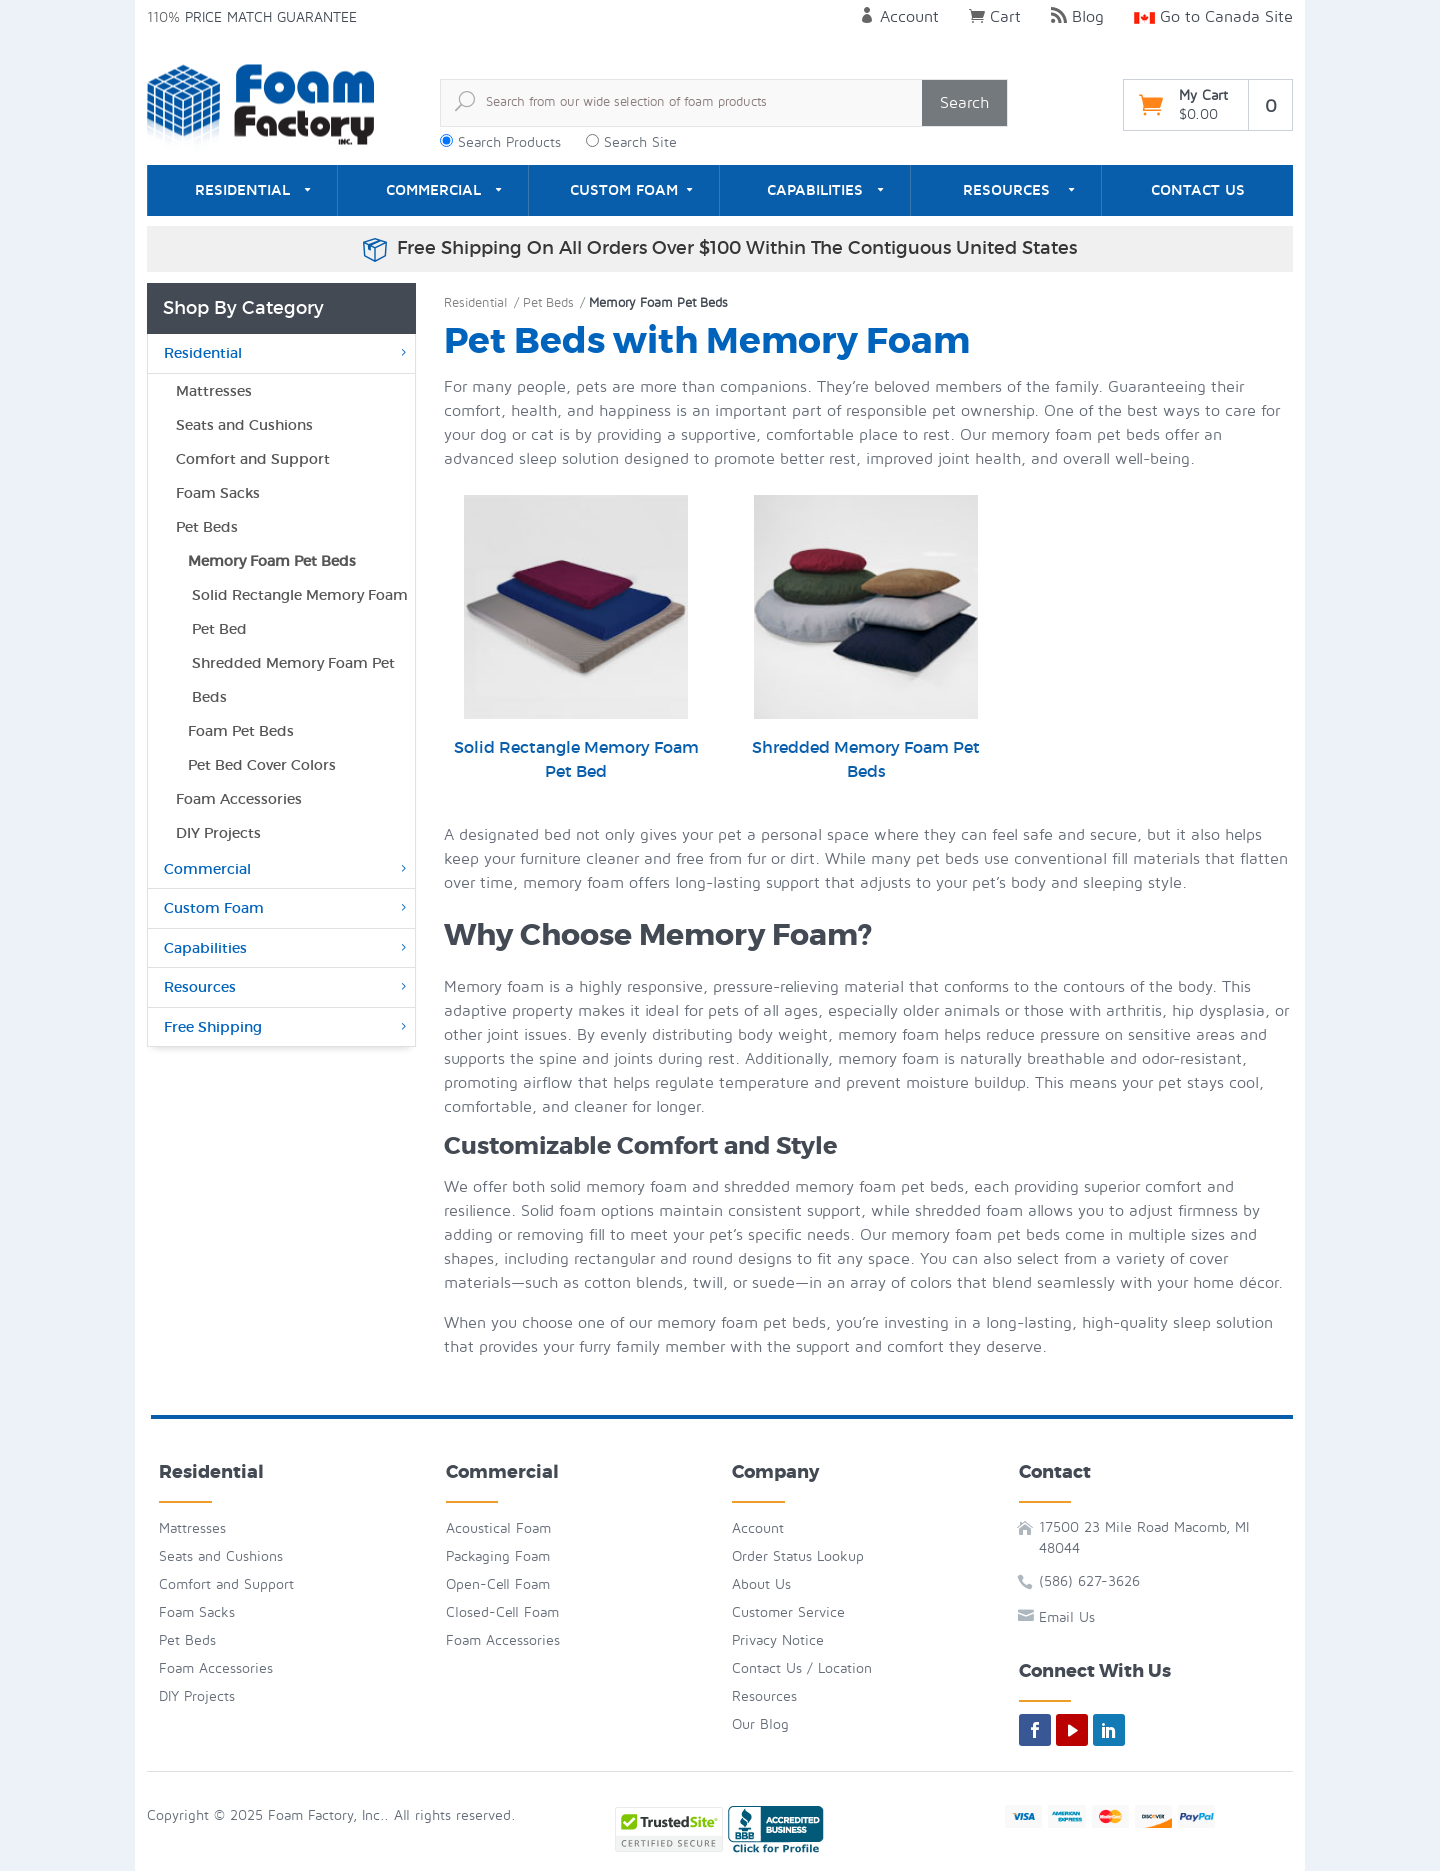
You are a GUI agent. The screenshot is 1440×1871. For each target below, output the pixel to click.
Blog (1077, 17)
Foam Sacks (218, 493)
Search (964, 103)
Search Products (509, 142)
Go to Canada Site (1213, 17)
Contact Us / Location (802, 1668)
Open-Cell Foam (498, 1584)
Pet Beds (548, 303)
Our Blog (760, 1724)
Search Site (640, 142)
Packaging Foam (498, 1556)
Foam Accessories (239, 799)
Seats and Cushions (244, 425)
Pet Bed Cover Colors (262, 765)
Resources (1006, 190)
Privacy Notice (778, 1640)
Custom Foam (624, 190)
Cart (995, 17)
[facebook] (1035, 1730)
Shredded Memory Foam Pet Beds (866, 638)
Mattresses (214, 391)
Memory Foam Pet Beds (272, 561)
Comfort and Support (253, 459)
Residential (242, 190)
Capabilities (815, 190)
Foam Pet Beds (241, 731)
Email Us (1067, 1617)
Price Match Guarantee (271, 17)
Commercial (433, 190)
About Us (761, 1584)
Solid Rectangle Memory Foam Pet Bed (576, 638)
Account (899, 17)
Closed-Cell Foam (502, 1612)
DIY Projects (218, 833)
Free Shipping (287, 1027)
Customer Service (788, 1612)
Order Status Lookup (798, 1556)
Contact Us (1198, 190)
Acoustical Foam (498, 1528)
